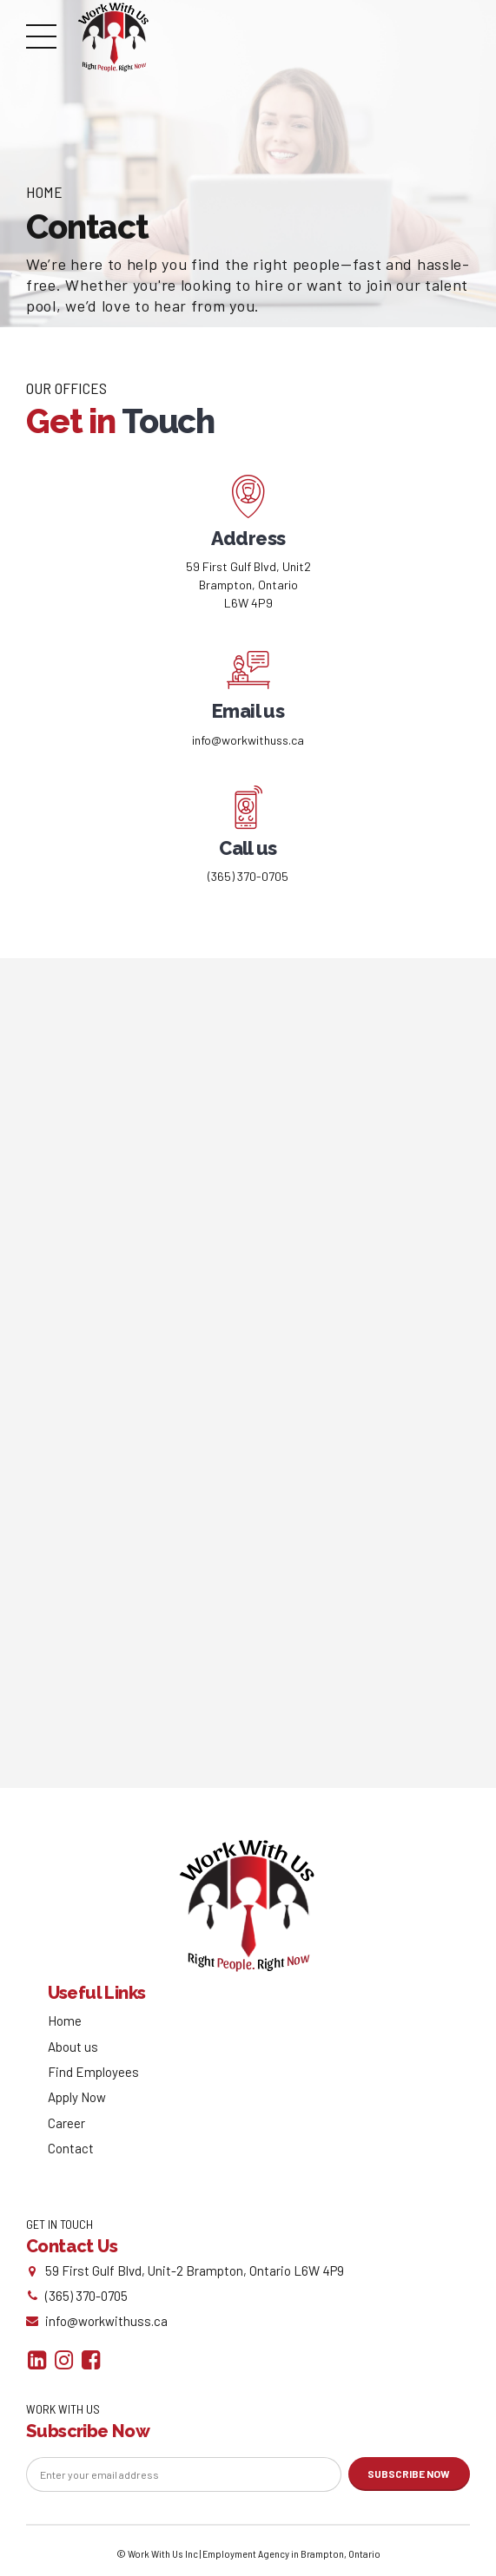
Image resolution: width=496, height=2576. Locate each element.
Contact (71, 2150)
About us (73, 2048)
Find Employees (93, 2073)
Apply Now (77, 2099)
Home (44, 191)
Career (66, 2124)
